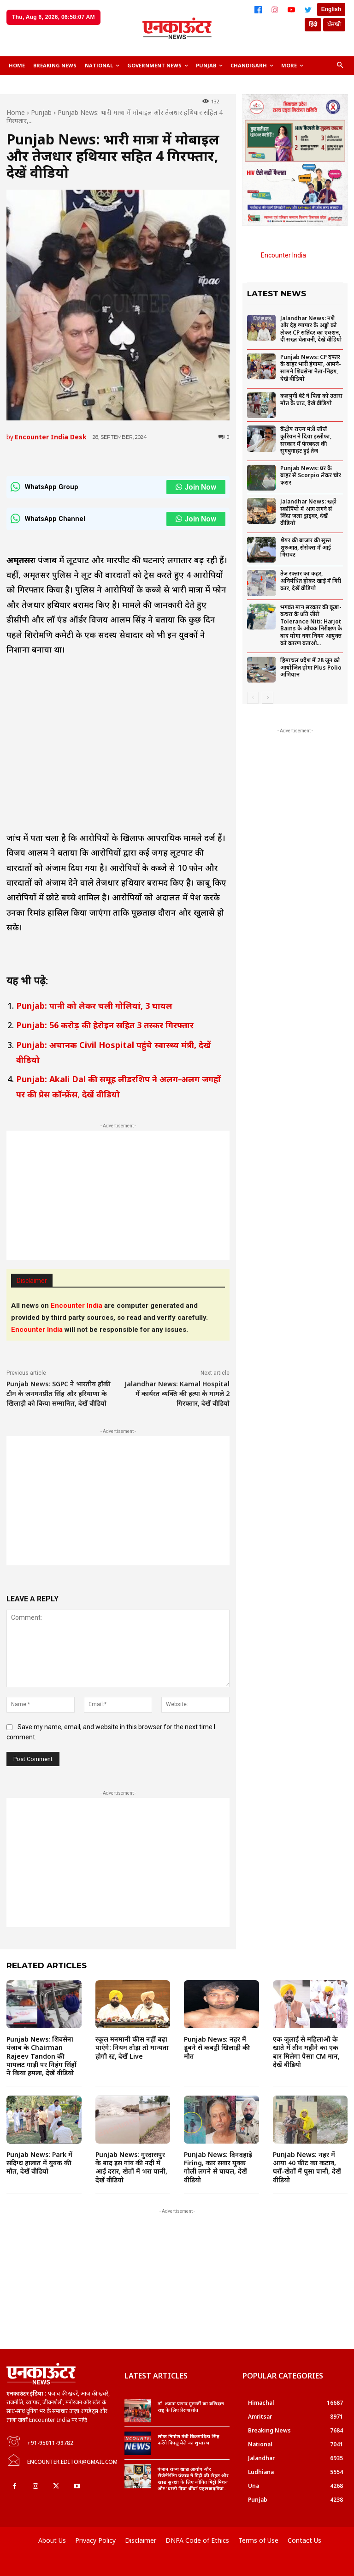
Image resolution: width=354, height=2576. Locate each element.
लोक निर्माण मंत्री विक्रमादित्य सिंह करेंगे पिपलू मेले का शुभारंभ (188, 2439)
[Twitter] (308, 10)
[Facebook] (258, 10)
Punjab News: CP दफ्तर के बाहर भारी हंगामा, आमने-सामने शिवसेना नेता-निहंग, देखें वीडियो (310, 368)
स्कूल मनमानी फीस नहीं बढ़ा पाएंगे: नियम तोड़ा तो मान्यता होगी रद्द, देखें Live (132, 2047)
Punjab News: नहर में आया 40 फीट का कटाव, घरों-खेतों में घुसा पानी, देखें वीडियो (307, 2167)
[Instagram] (274, 10)
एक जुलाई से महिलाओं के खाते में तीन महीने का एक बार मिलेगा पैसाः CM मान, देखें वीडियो (306, 2052)
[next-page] (267, 698)
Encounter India (283, 255)
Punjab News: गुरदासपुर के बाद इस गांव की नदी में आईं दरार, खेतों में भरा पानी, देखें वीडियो (131, 2167)
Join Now (196, 487)
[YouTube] (291, 10)
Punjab (41, 112)
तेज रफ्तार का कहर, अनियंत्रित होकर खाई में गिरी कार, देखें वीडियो (310, 580)
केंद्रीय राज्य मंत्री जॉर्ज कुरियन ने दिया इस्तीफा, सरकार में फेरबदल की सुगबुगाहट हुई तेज (305, 440)
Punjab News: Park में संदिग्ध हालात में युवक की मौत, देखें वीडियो (39, 2162)
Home (15, 112)
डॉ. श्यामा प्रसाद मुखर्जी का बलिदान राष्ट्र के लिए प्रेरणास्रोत (191, 2406)
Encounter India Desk (51, 436)
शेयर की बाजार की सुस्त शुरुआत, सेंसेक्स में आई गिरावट (305, 547)
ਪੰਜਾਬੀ (334, 24)
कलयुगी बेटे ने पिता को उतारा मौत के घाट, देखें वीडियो (311, 399)
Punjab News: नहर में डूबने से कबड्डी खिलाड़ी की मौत (217, 2047)
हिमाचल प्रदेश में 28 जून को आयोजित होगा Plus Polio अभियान (311, 667)
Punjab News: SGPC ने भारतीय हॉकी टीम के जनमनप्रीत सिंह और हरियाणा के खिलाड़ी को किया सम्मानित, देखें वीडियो (58, 1393)
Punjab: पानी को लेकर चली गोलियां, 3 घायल (94, 1005)
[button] (340, 65)
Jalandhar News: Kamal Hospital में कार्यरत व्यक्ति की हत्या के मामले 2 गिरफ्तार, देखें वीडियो (177, 1393)
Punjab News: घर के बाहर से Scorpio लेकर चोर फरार (310, 475)
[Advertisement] (118, 1195)
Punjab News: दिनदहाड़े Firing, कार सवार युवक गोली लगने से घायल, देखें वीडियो (218, 2167)
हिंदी (313, 24)
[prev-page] (253, 698)
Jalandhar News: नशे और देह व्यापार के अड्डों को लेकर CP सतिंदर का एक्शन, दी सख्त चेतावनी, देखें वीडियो (311, 329)
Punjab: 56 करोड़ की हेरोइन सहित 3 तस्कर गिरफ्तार (105, 1024)
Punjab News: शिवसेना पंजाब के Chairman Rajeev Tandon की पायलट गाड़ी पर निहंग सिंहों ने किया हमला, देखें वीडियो (41, 2056)
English (331, 9)
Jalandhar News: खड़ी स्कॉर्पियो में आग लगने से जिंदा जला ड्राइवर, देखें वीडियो (308, 512)
